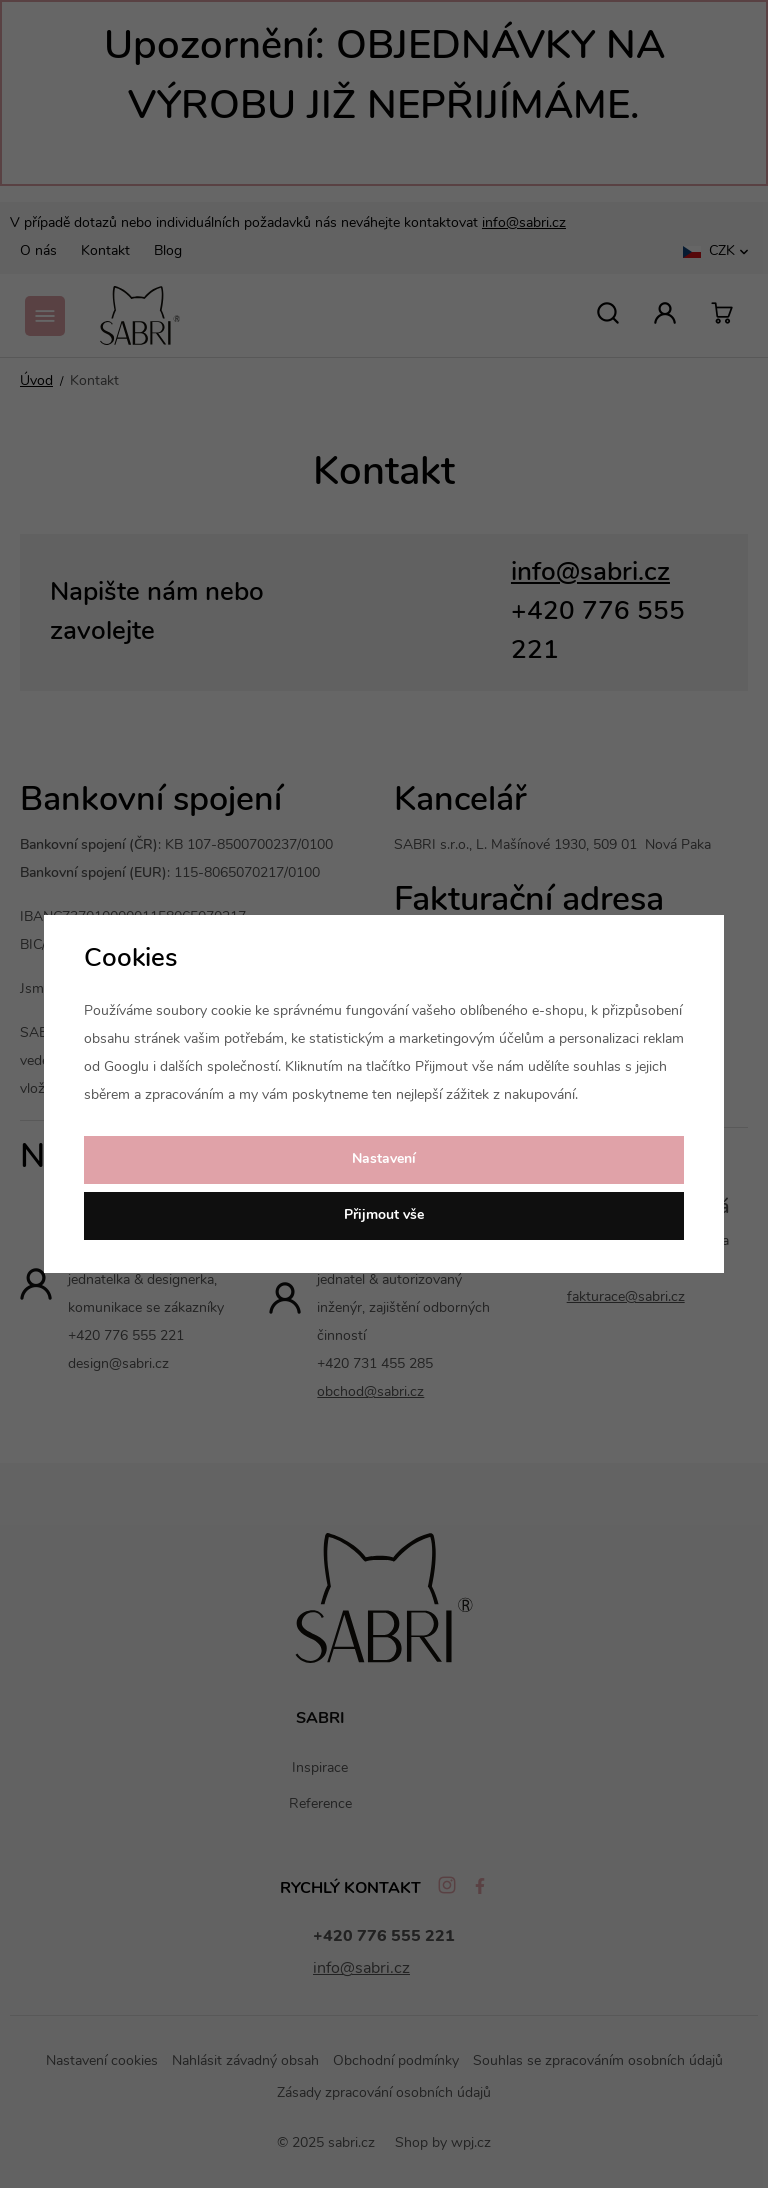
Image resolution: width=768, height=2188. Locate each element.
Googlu (126, 1067)
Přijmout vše (384, 1215)
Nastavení (384, 1159)
